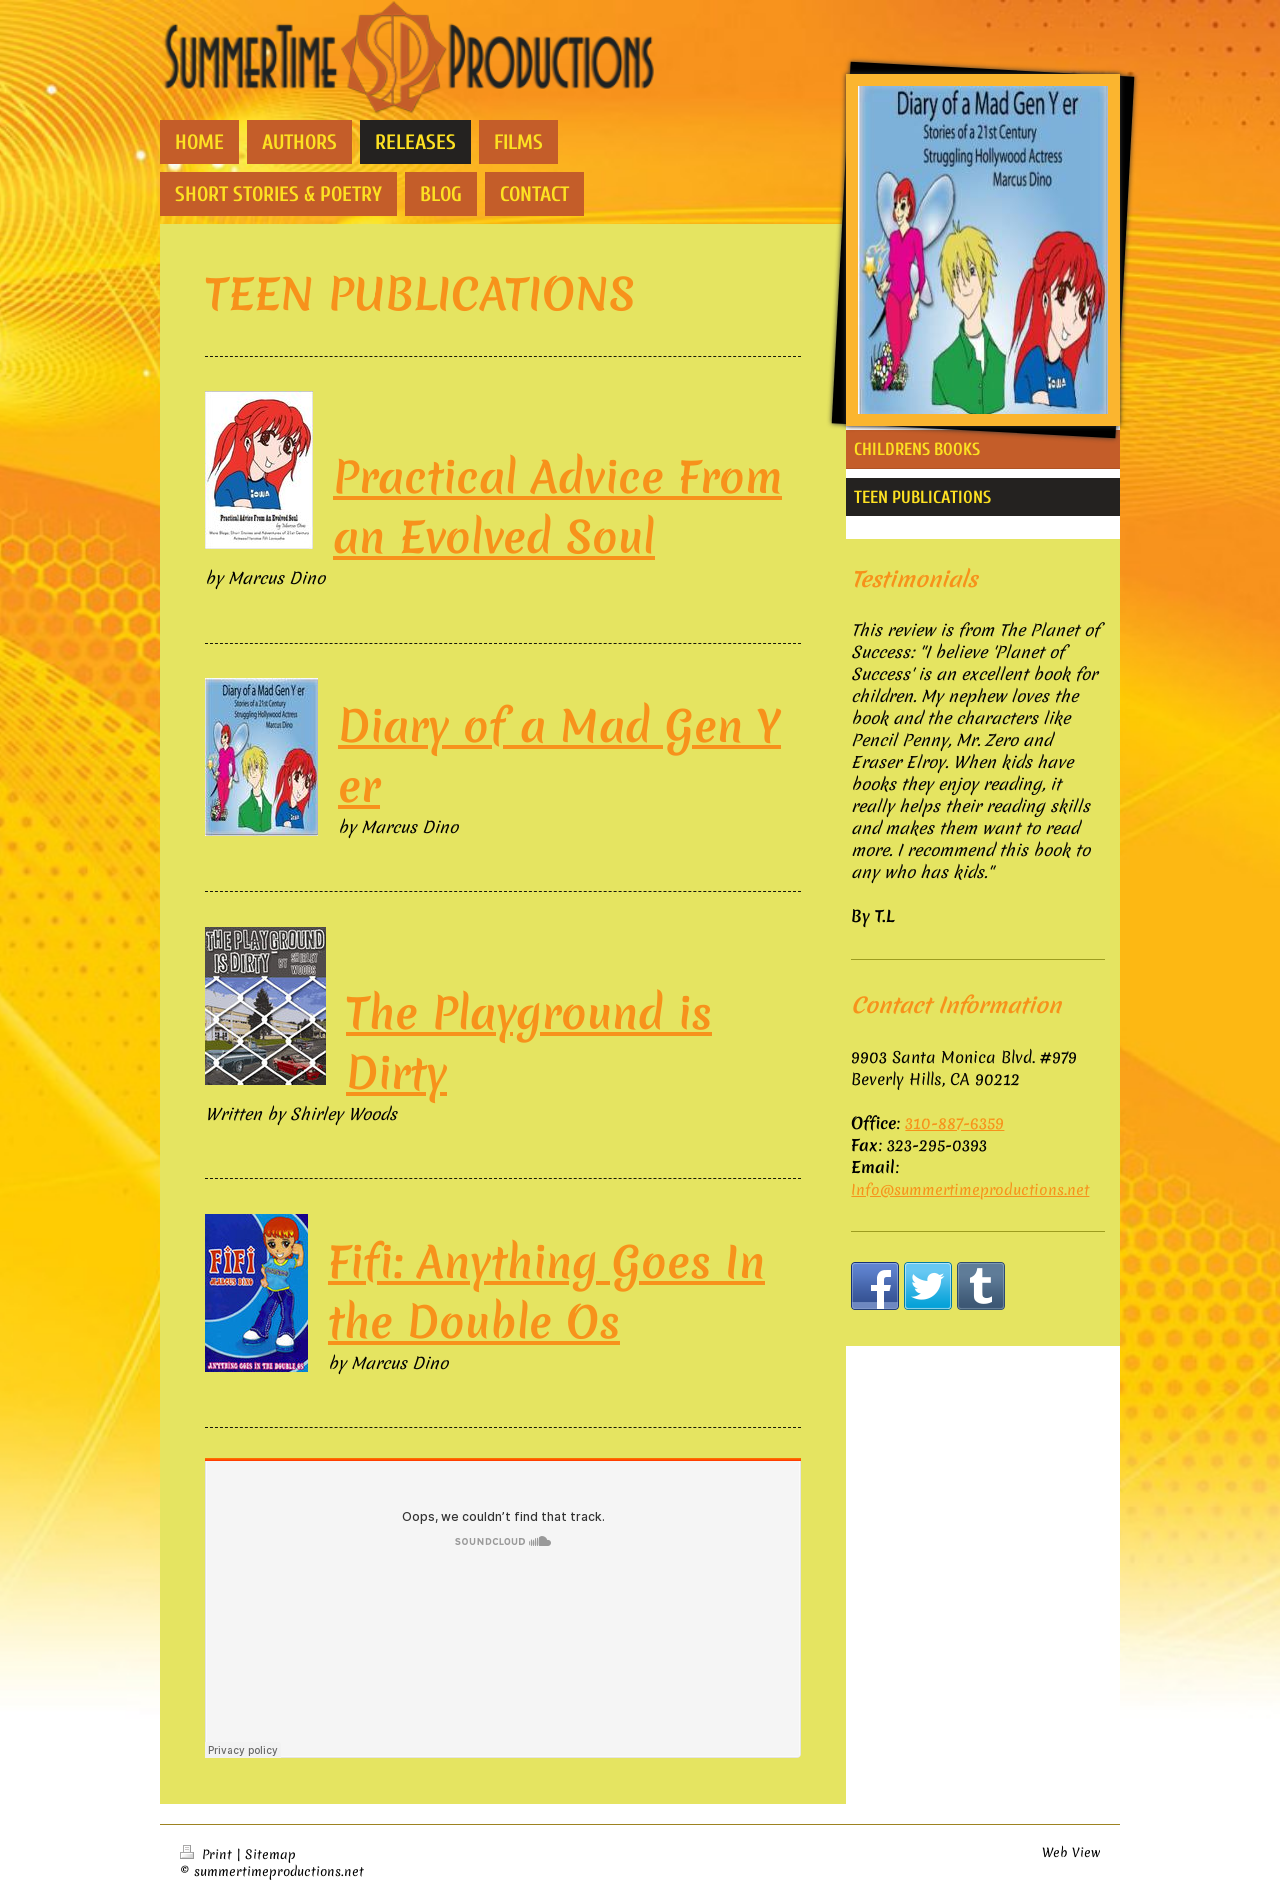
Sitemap (270, 1854)
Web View (1071, 1852)
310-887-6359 (954, 1123)
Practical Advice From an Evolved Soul (557, 507)
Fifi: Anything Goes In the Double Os (546, 1292)
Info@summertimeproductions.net (970, 1190)
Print (208, 1854)
